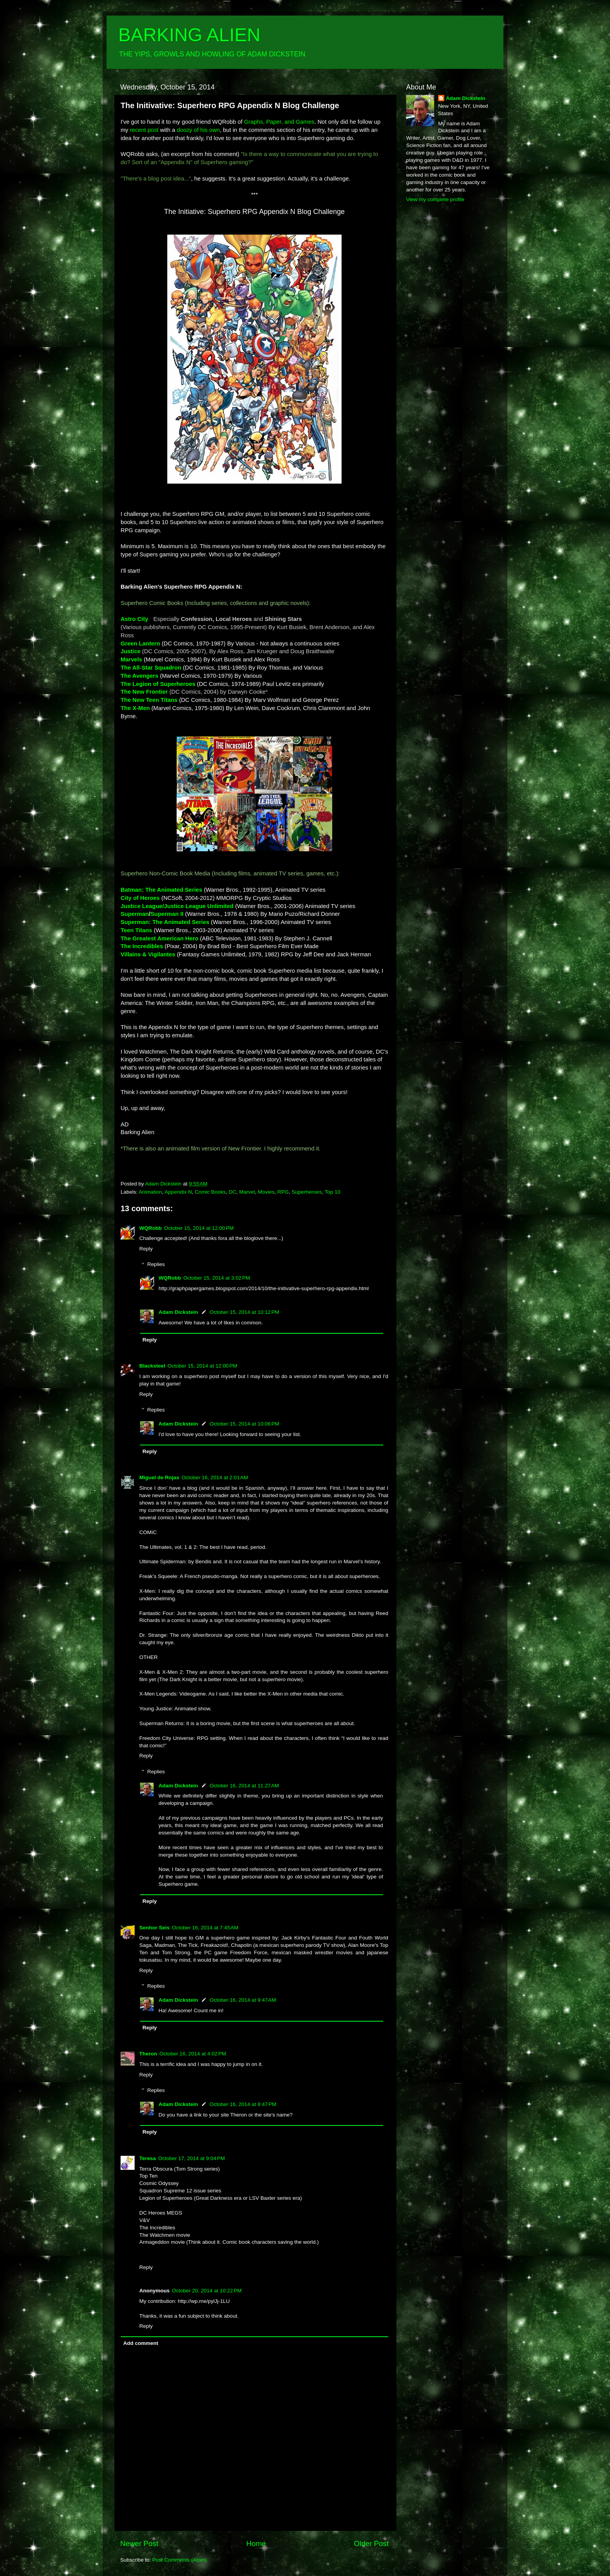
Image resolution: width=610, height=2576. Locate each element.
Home (256, 2543)
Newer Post (139, 2543)
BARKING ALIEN (189, 35)
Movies (266, 1192)
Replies (156, 1265)
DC (233, 1192)
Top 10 (332, 1192)
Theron (148, 2054)
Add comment (140, 2343)
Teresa (147, 2158)
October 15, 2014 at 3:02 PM (216, 1278)
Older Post (371, 2543)
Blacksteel (152, 1366)
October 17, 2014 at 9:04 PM (191, 2158)
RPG (283, 1192)
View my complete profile (435, 199)
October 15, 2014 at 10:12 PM (244, 1312)
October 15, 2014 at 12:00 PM (199, 1228)
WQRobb (150, 1228)
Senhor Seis (154, 1928)
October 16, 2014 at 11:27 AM (244, 1786)
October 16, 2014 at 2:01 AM (215, 1477)
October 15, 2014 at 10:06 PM (244, 1424)
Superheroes (307, 1192)
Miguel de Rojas (159, 1477)
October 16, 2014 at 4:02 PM (193, 2054)
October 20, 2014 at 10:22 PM (207, 2291)
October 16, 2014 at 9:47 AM (243, 2000)
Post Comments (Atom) (179, 2560)
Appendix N (178, 1192)
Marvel (247, 1192)
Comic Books (210, 1192)
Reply (146, 1249)
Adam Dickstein (178, 1312)
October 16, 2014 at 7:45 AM (205, 1928)
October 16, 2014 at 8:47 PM (243, 2104)
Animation (150, 1192)
